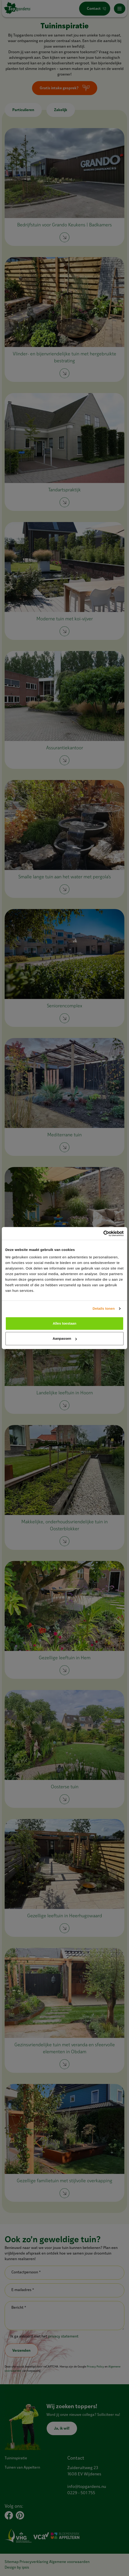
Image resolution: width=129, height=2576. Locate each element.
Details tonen (104, 1308)
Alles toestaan (64, 1323)
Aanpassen (65, 1338)
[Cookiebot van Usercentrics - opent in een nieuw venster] (103, 1233)
